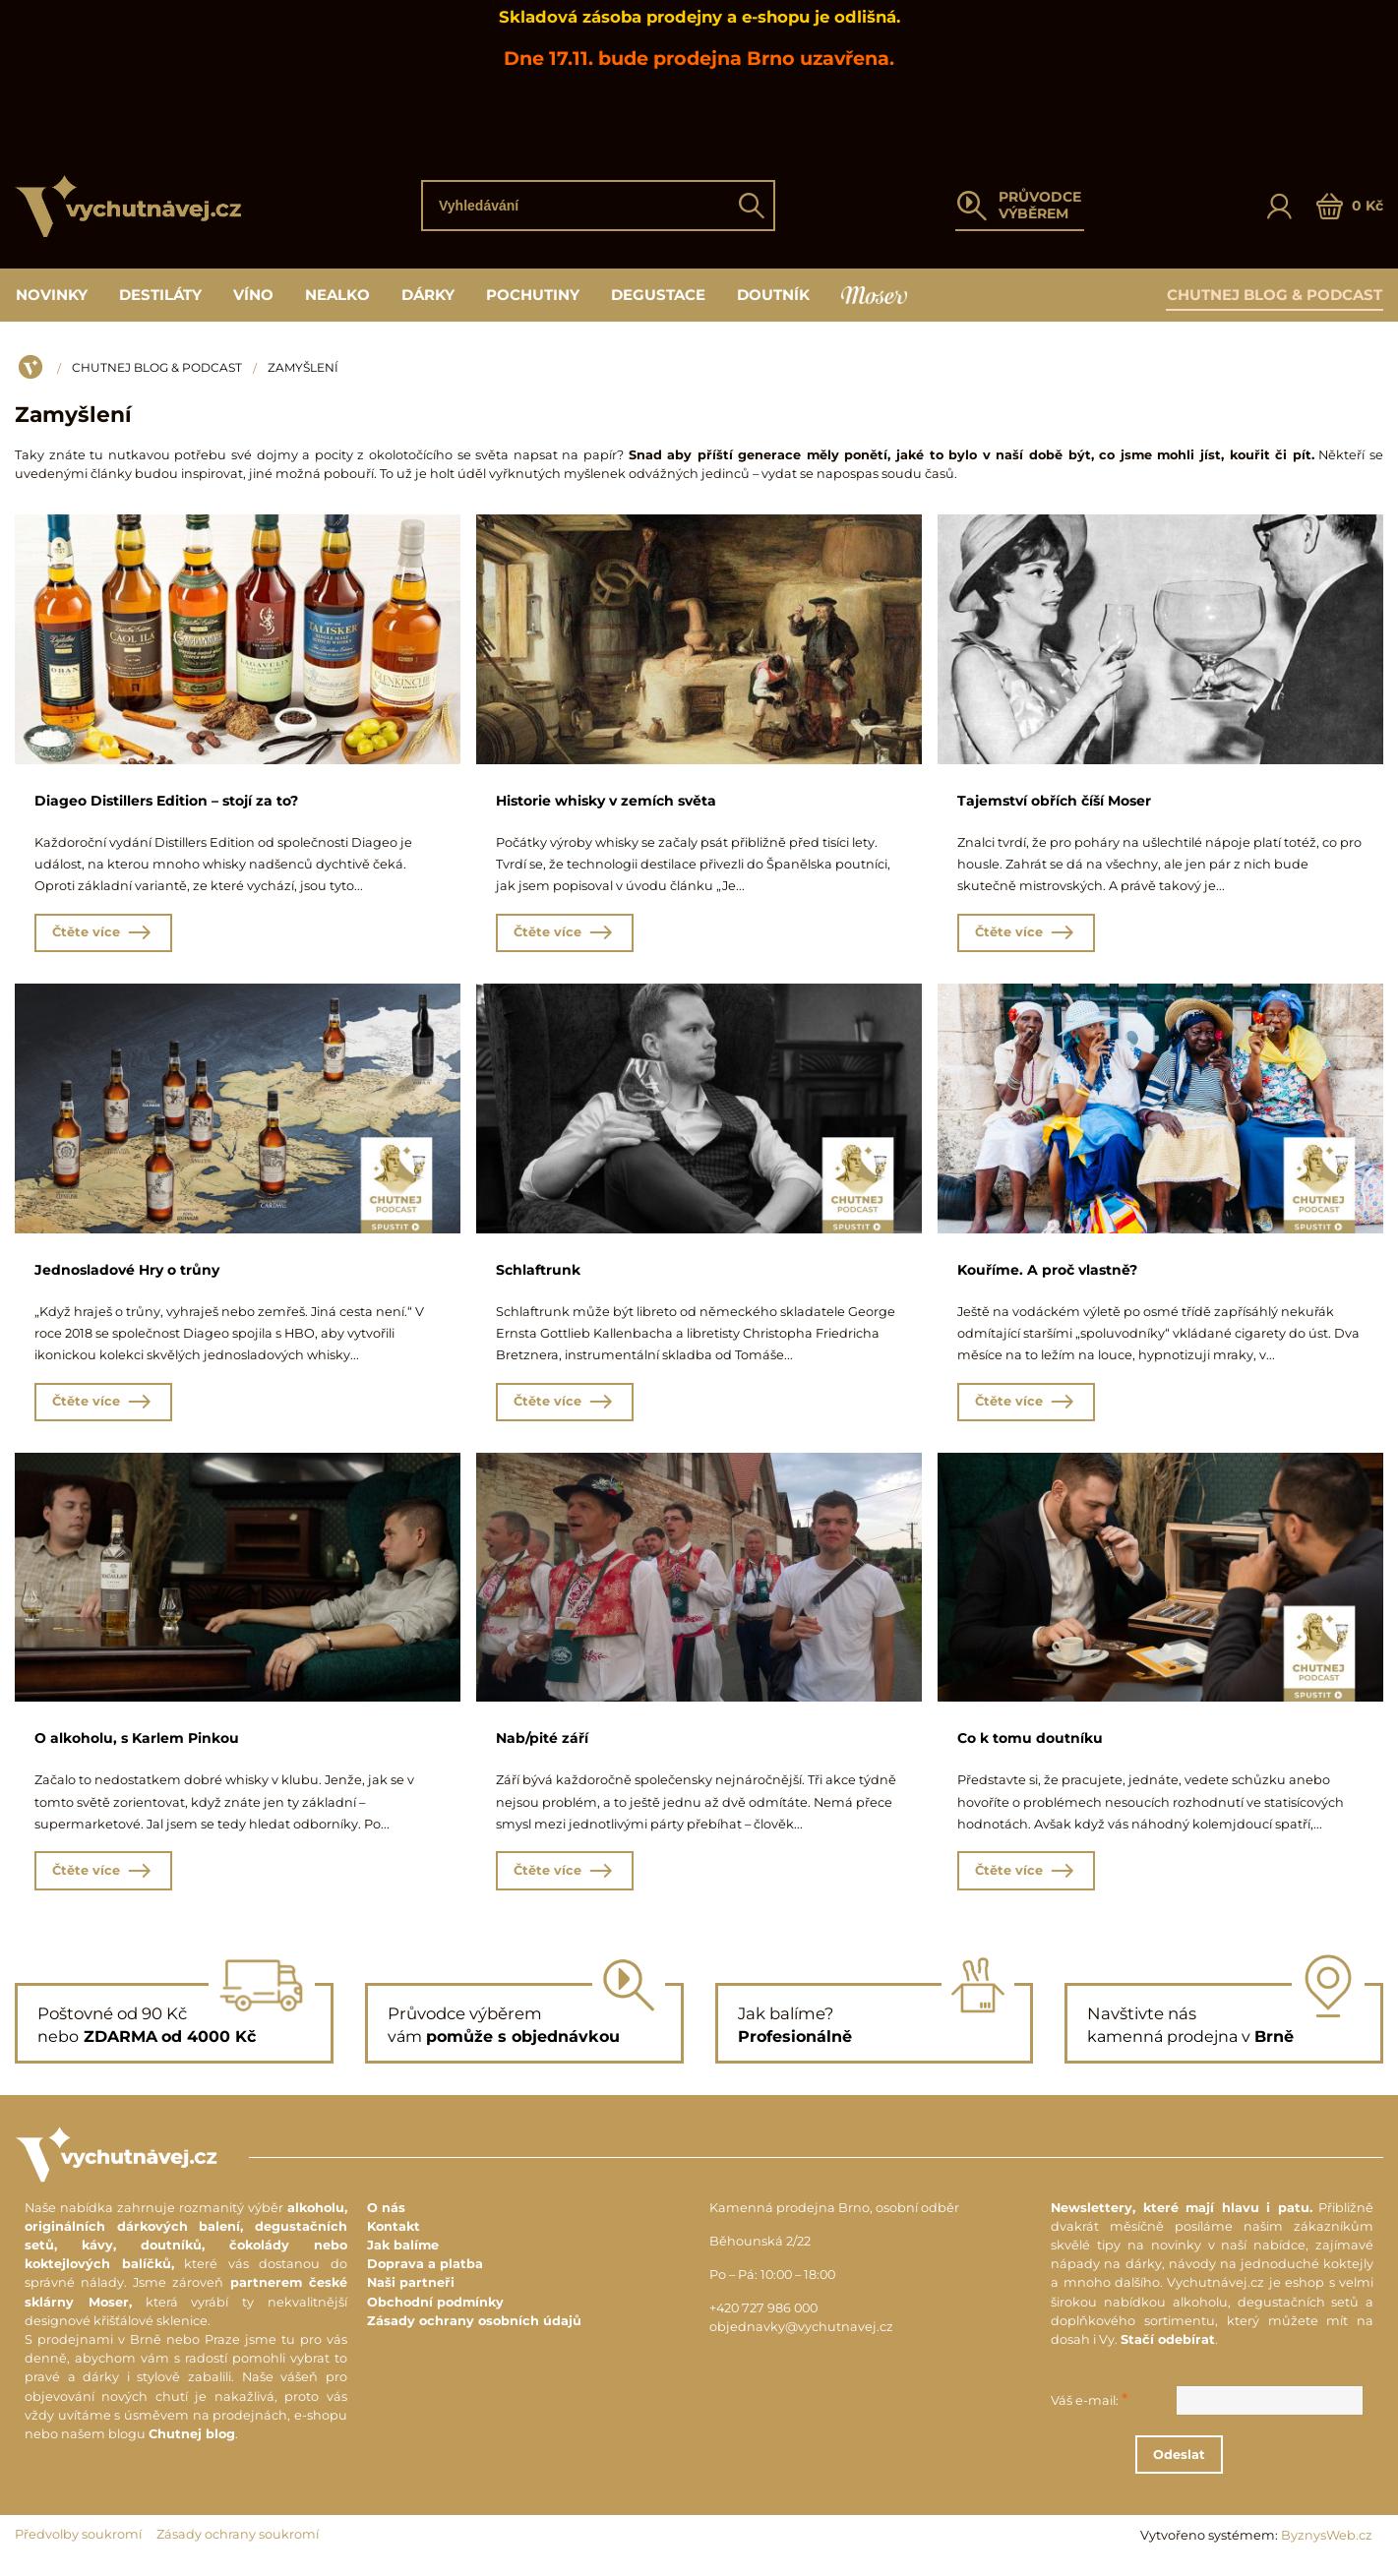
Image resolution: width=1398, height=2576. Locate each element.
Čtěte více (103, 936)
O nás (386, 2219)
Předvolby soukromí (78, 2547)
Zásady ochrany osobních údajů (474, 2332)
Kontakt (393, 2238)
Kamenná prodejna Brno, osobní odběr (834, 2219)
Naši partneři (411, 2295)
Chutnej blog (192, 2445)
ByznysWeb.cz (1326, 2548)
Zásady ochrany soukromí (237, 2547)
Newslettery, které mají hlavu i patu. (1181, 2219)
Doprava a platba (425, 2276)
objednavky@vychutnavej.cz (801, 2339)
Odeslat (1223, 2466)
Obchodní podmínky (435, 2313)
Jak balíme (403, 2257)
